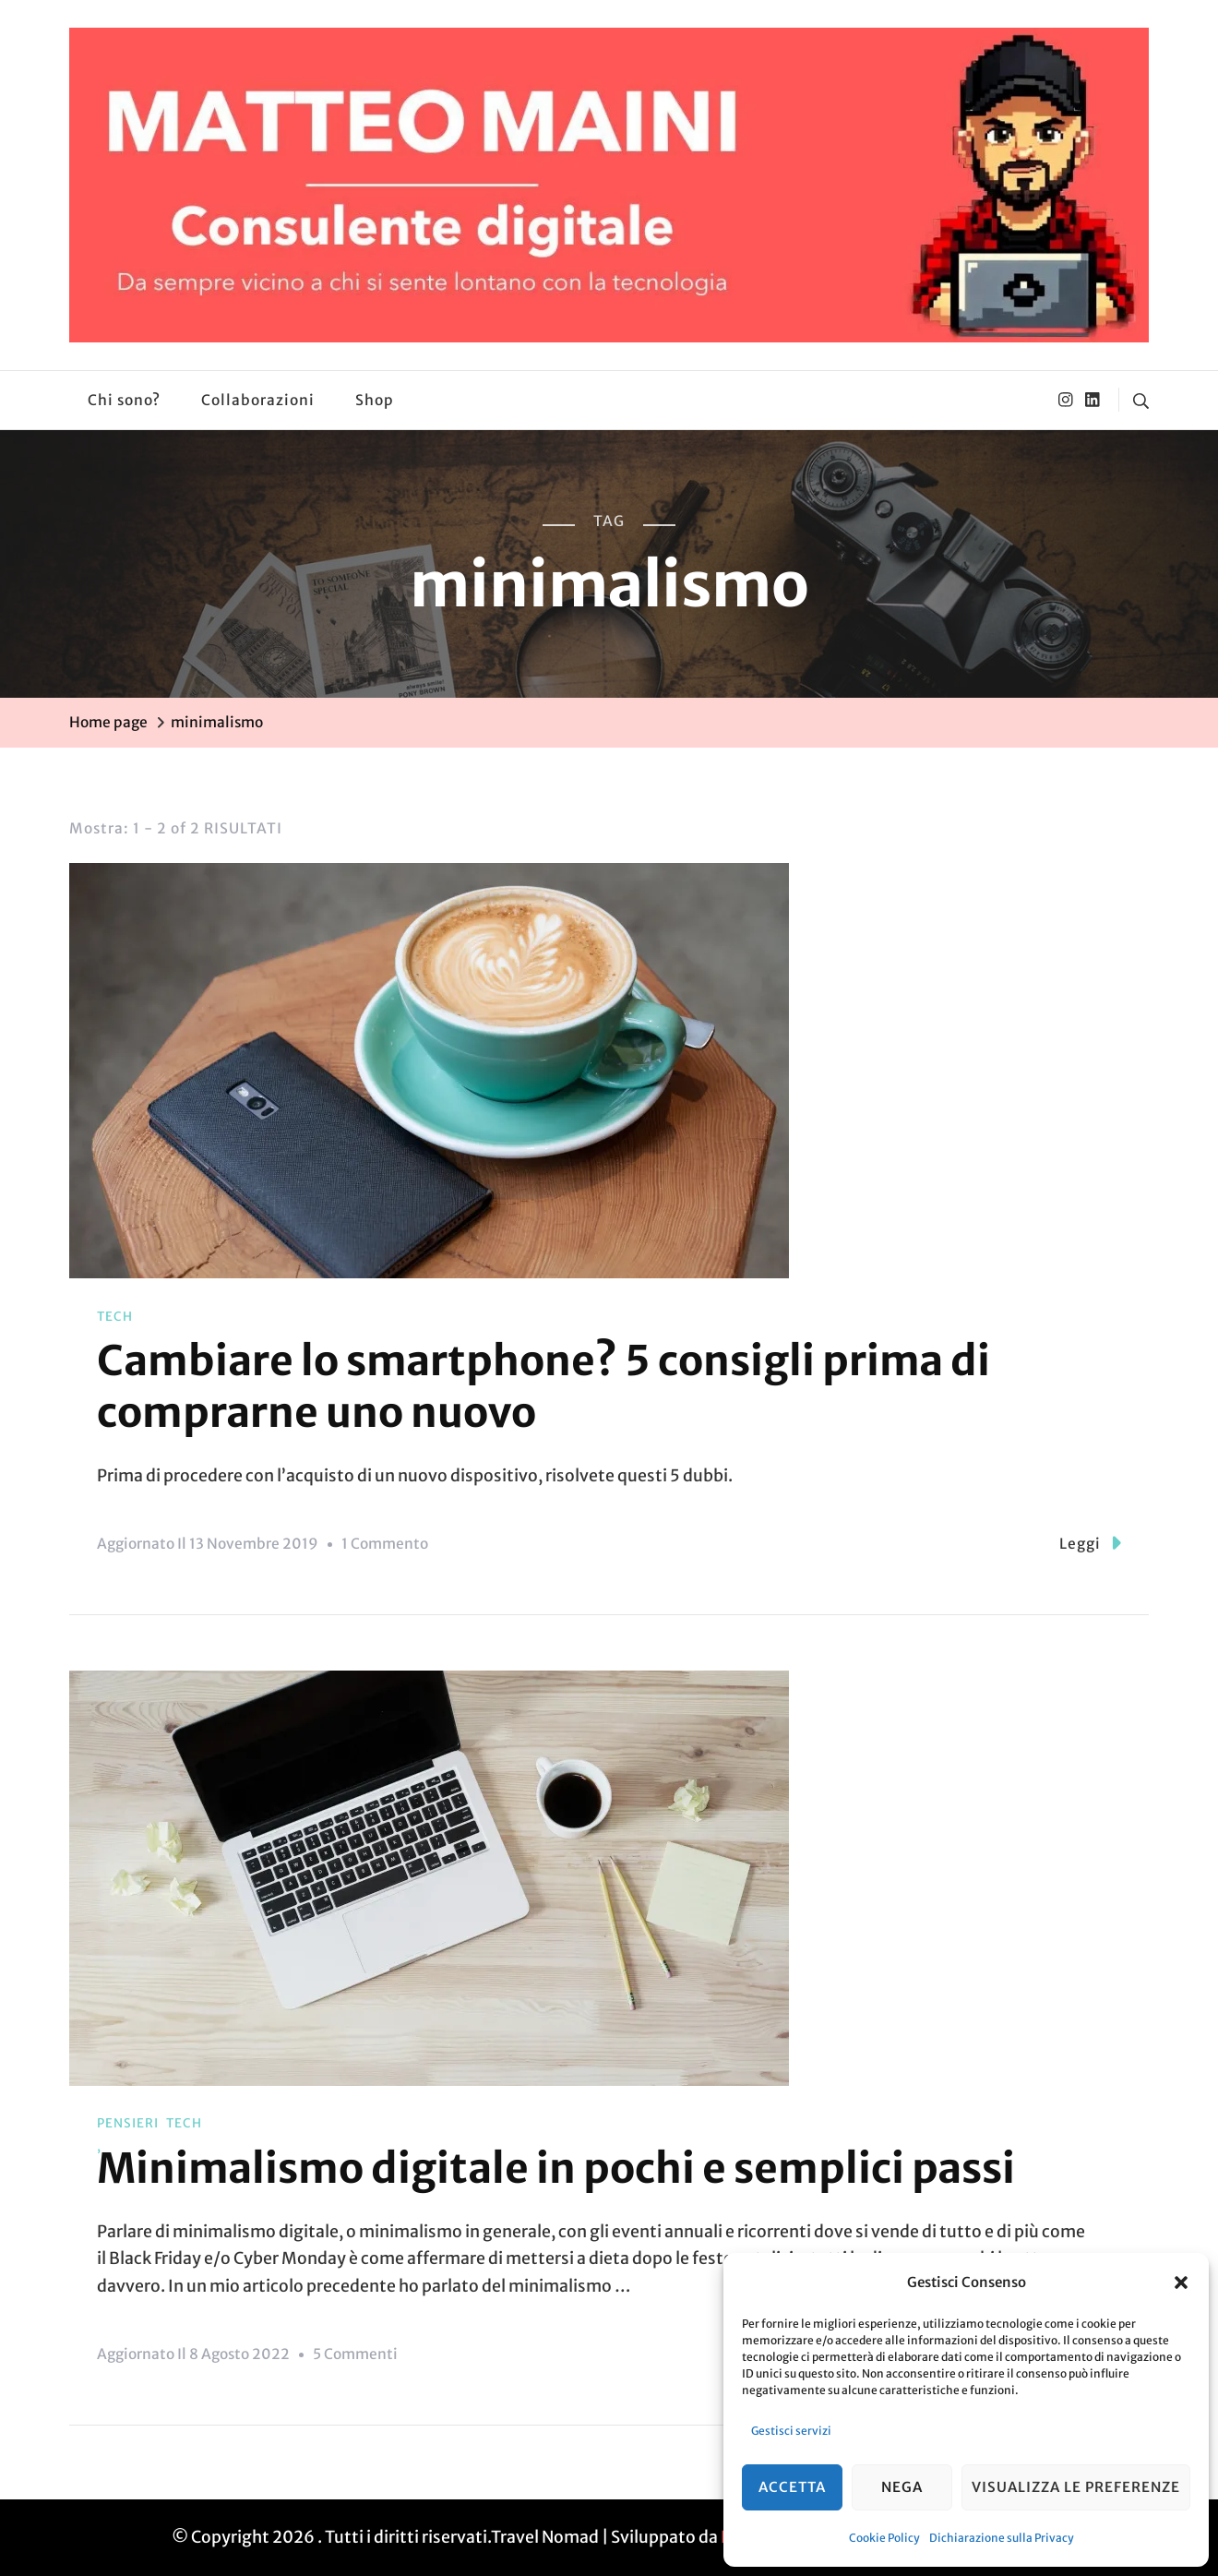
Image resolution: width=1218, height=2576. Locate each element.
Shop (374, 400)
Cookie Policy (884, 2538)
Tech (115, 1316)
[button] (1181, 2282)
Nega (902, 2487)
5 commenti (355, 2354)
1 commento (384, 1543)
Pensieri (128, 2123)
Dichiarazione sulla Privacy (1001, 2538)
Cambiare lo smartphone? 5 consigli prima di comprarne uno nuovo (543, 1386)
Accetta (792, 2487)
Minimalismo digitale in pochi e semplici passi (556, 2168)
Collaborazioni (258, 400)
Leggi (1090, 1542)
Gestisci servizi (791, 2431)
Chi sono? (124, 400)
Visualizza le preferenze (1076, 2487)
